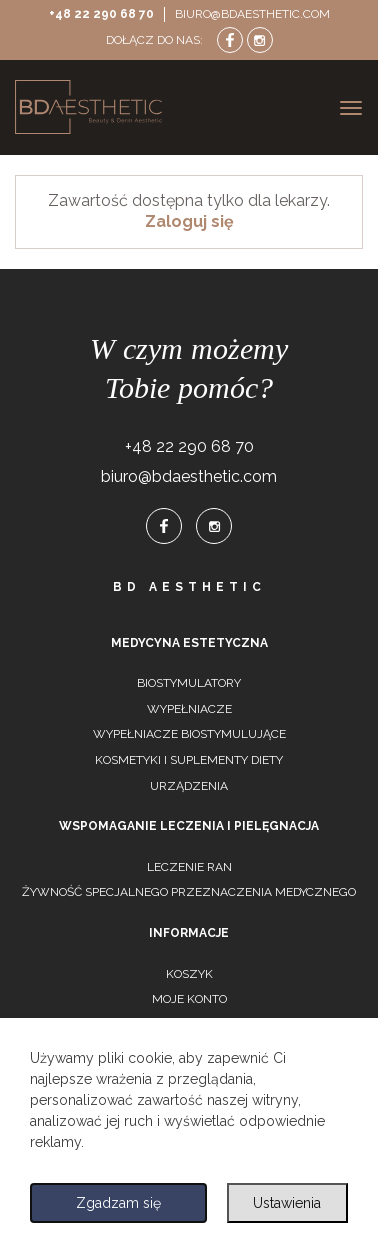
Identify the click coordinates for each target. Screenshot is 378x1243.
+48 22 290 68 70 (101, 14)
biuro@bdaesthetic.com (252, 14)
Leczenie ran (189, 867)
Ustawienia (287, 1203)
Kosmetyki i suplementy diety (189, 760)
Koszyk (189, 974)
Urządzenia (189, 786)
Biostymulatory (189, 683)
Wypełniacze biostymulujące (189, 734)
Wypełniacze (189, 709)
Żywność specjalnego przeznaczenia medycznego (189, 892)
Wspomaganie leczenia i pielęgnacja (189, 826)
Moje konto (189, 999)
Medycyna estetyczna (189, 643)
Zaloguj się (189, 221)
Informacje (189, 933)
